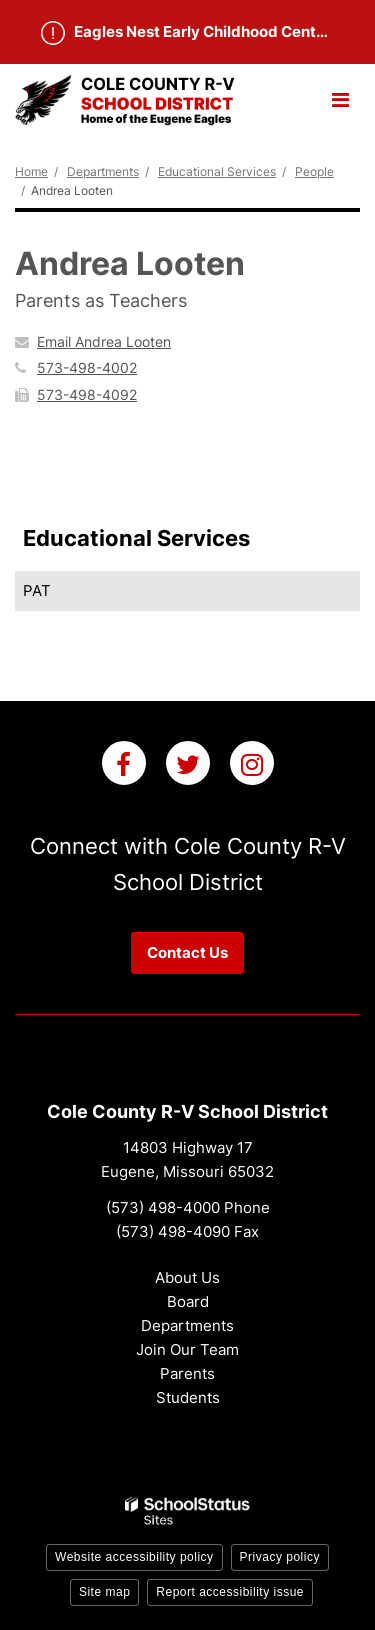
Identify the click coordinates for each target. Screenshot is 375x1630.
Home (31, 171)
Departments (103, 171)
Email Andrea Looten (104, 341)
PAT (37, 590)
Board (188, 1301)
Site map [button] (104, 1592)
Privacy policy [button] (280, 1557)
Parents (187, 1373)
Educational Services (217, 171)
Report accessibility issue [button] (230, 1592)
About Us (187, 1277)
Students (188, 1397)
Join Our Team (187, 1349)
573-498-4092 (87, 394)
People (314, 171)
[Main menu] (340, 99)
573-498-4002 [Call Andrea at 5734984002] (87, 367)
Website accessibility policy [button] (134, 1557)
